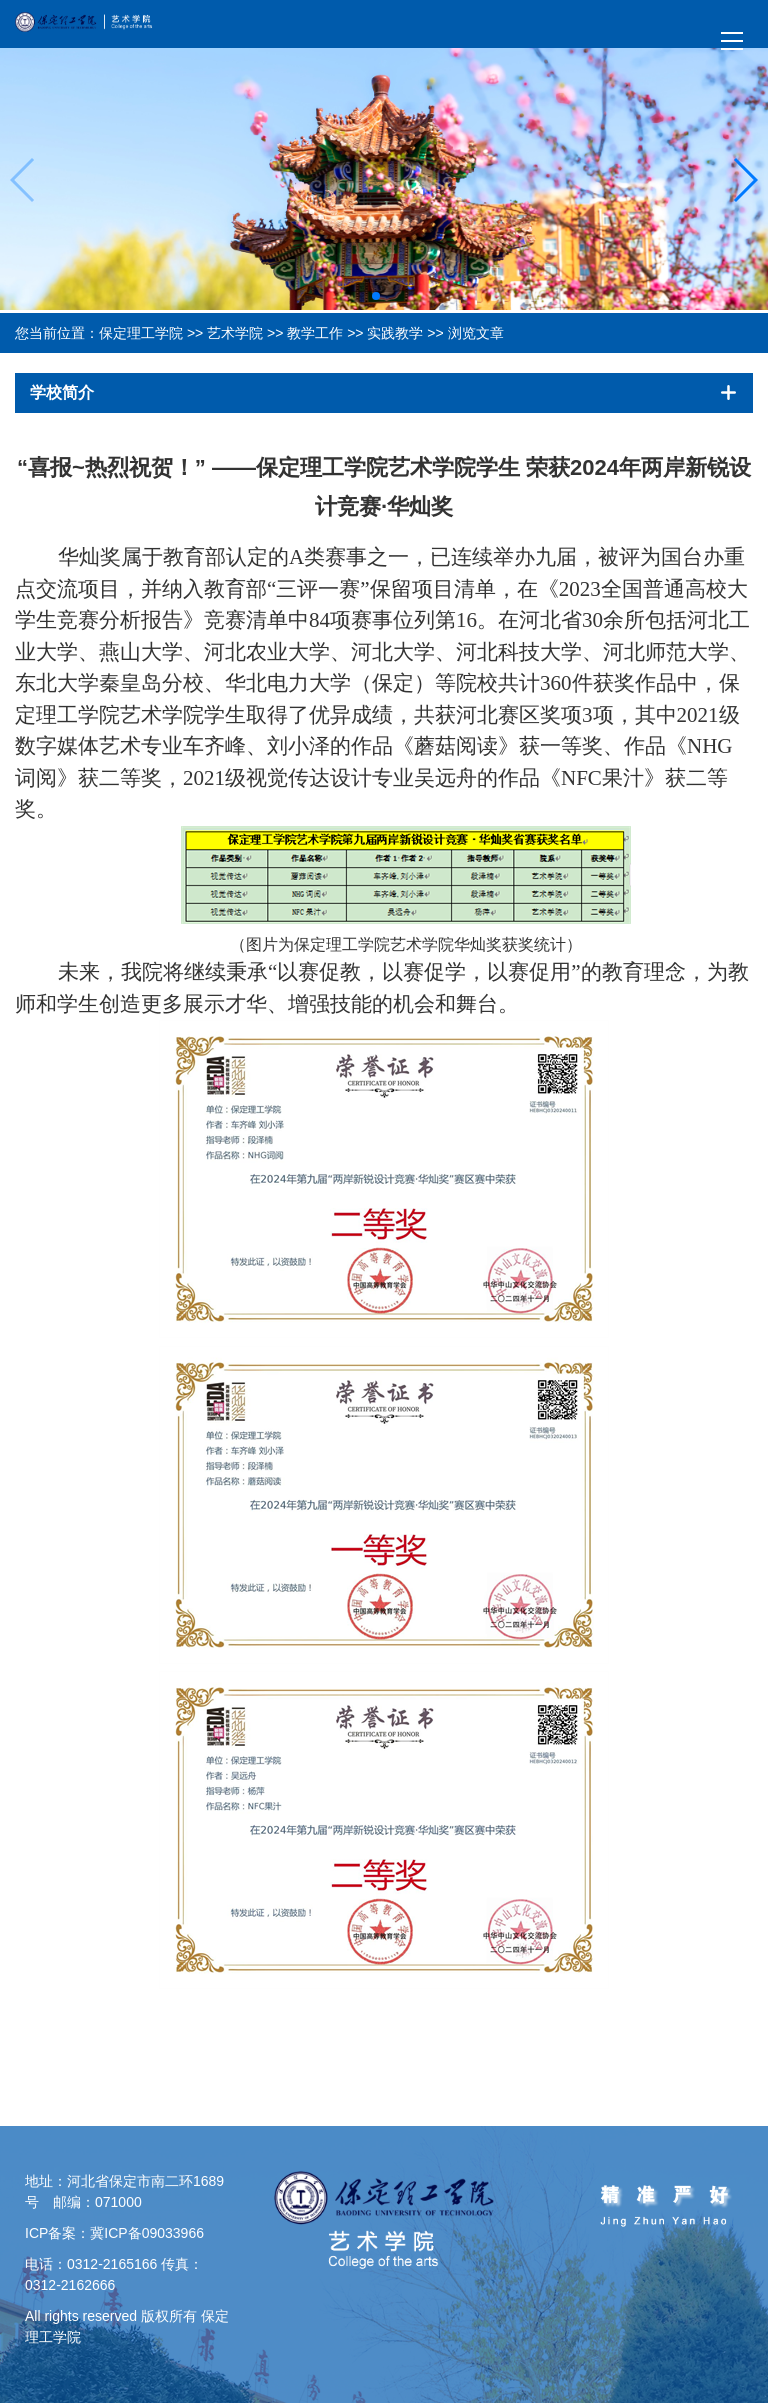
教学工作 (315, 333)
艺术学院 (235, 333)
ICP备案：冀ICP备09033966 (114, 2233)
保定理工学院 (141, 333)
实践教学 (395, 333)
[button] (376, 296)
